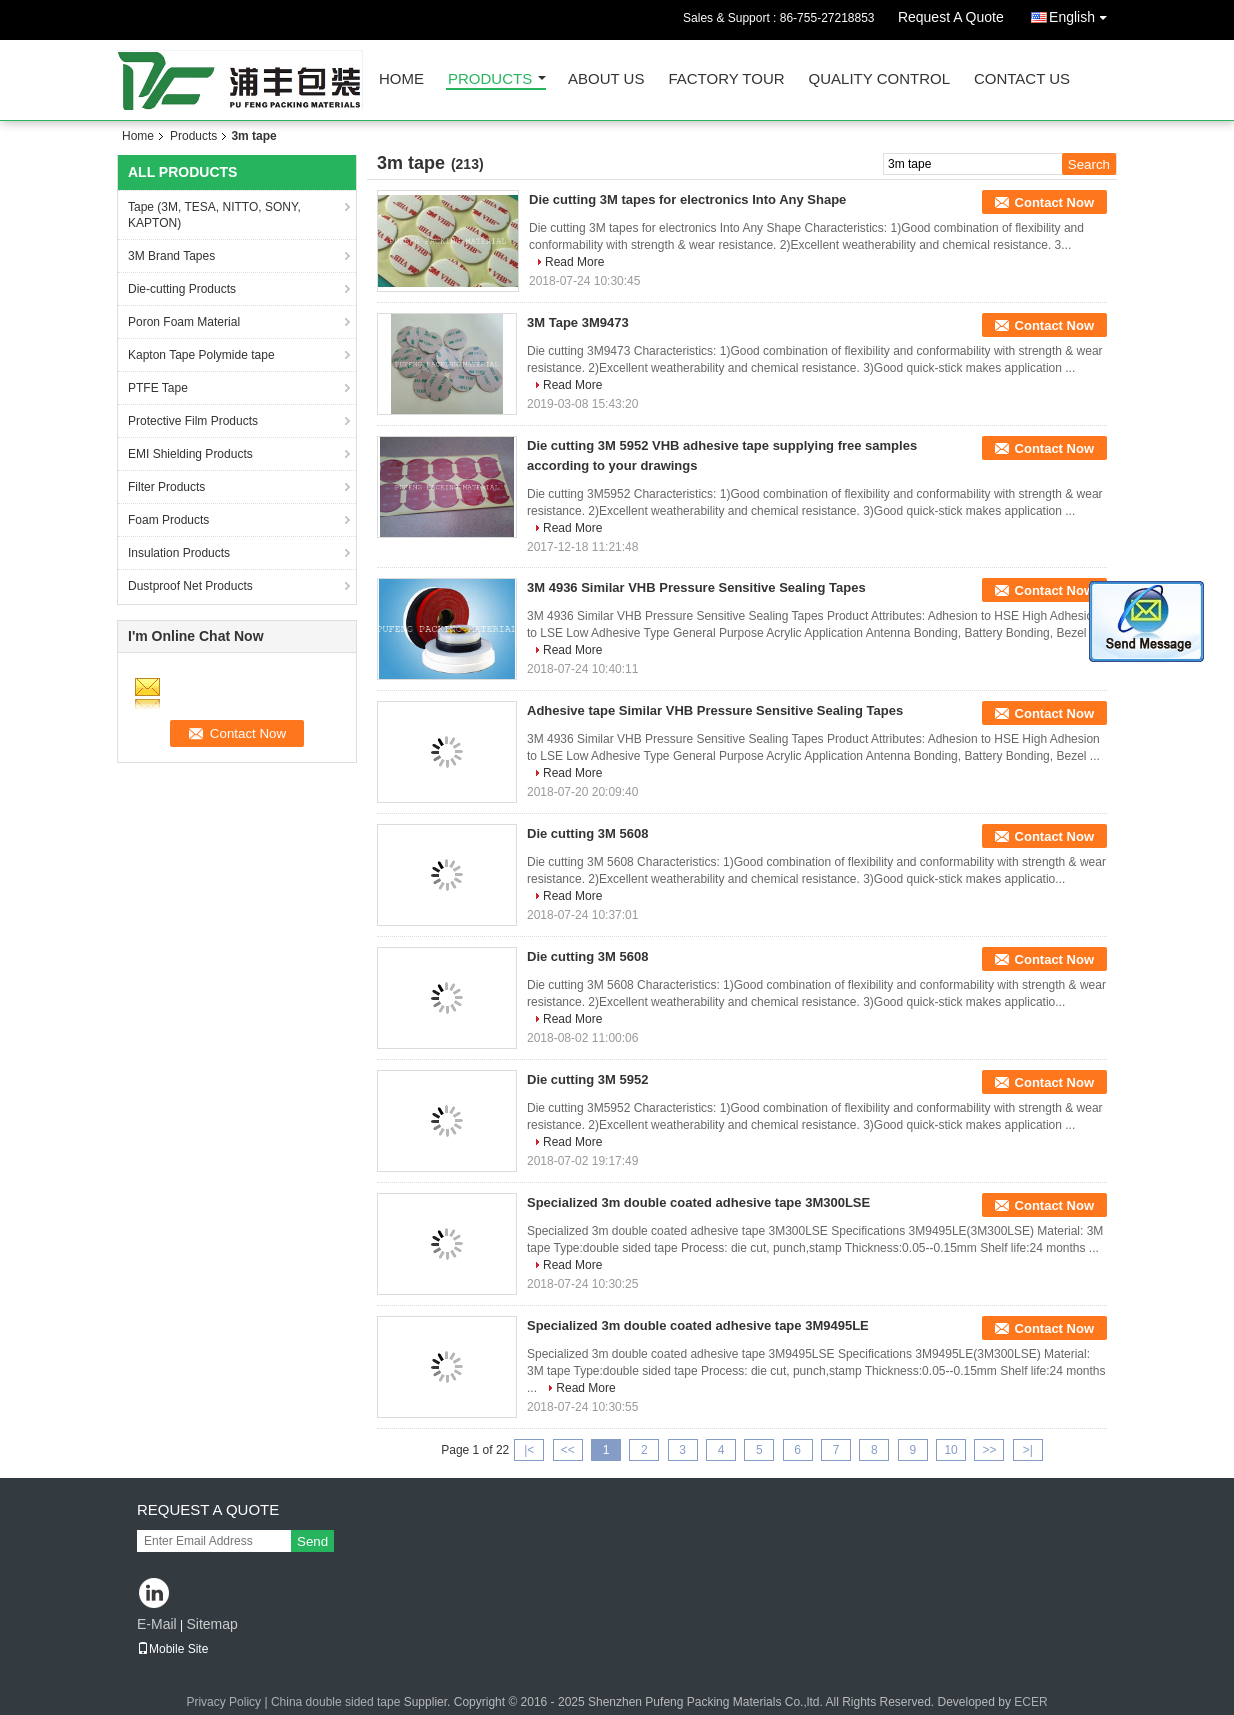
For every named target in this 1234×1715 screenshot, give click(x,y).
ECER (1030, 1702)
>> (989, 1450)
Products (490, 79)
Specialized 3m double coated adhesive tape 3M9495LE (698, 1325)
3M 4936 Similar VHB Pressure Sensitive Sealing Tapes (696, 587)
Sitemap (211, 1624)
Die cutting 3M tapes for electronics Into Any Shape (687, 199)
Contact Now (1054, 202)
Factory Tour (726, 79)
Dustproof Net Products (190, 586)
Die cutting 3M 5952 (587, 1079)
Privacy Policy (223, 1702)
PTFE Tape (158, 388)
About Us (606, 79)
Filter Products (166, 487)
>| (1028, 1450)
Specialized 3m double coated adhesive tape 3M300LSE (698, 1202)
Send (312, 1541)
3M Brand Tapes (171, 256)
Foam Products (168, 520)
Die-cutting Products (182, 289)
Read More (574, 262)
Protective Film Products (193, 421)
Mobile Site (172, 1649)
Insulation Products (179, 553)
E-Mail (157, 1624)
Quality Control (879, 79)
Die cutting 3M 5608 (587, 833)
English (1083, 13)
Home (401, 79)
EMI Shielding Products (190, 454)
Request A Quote (951, 17)
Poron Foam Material (184, 322)
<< (568, 1450)
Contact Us (1022, 79)
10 (950, 1450)
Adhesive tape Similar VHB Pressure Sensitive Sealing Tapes (715, 710)
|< (529, 1450)
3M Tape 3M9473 (578, 322)
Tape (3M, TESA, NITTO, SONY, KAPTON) (214, 215)
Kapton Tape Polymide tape (201, 355)
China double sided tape (335, 1702)
